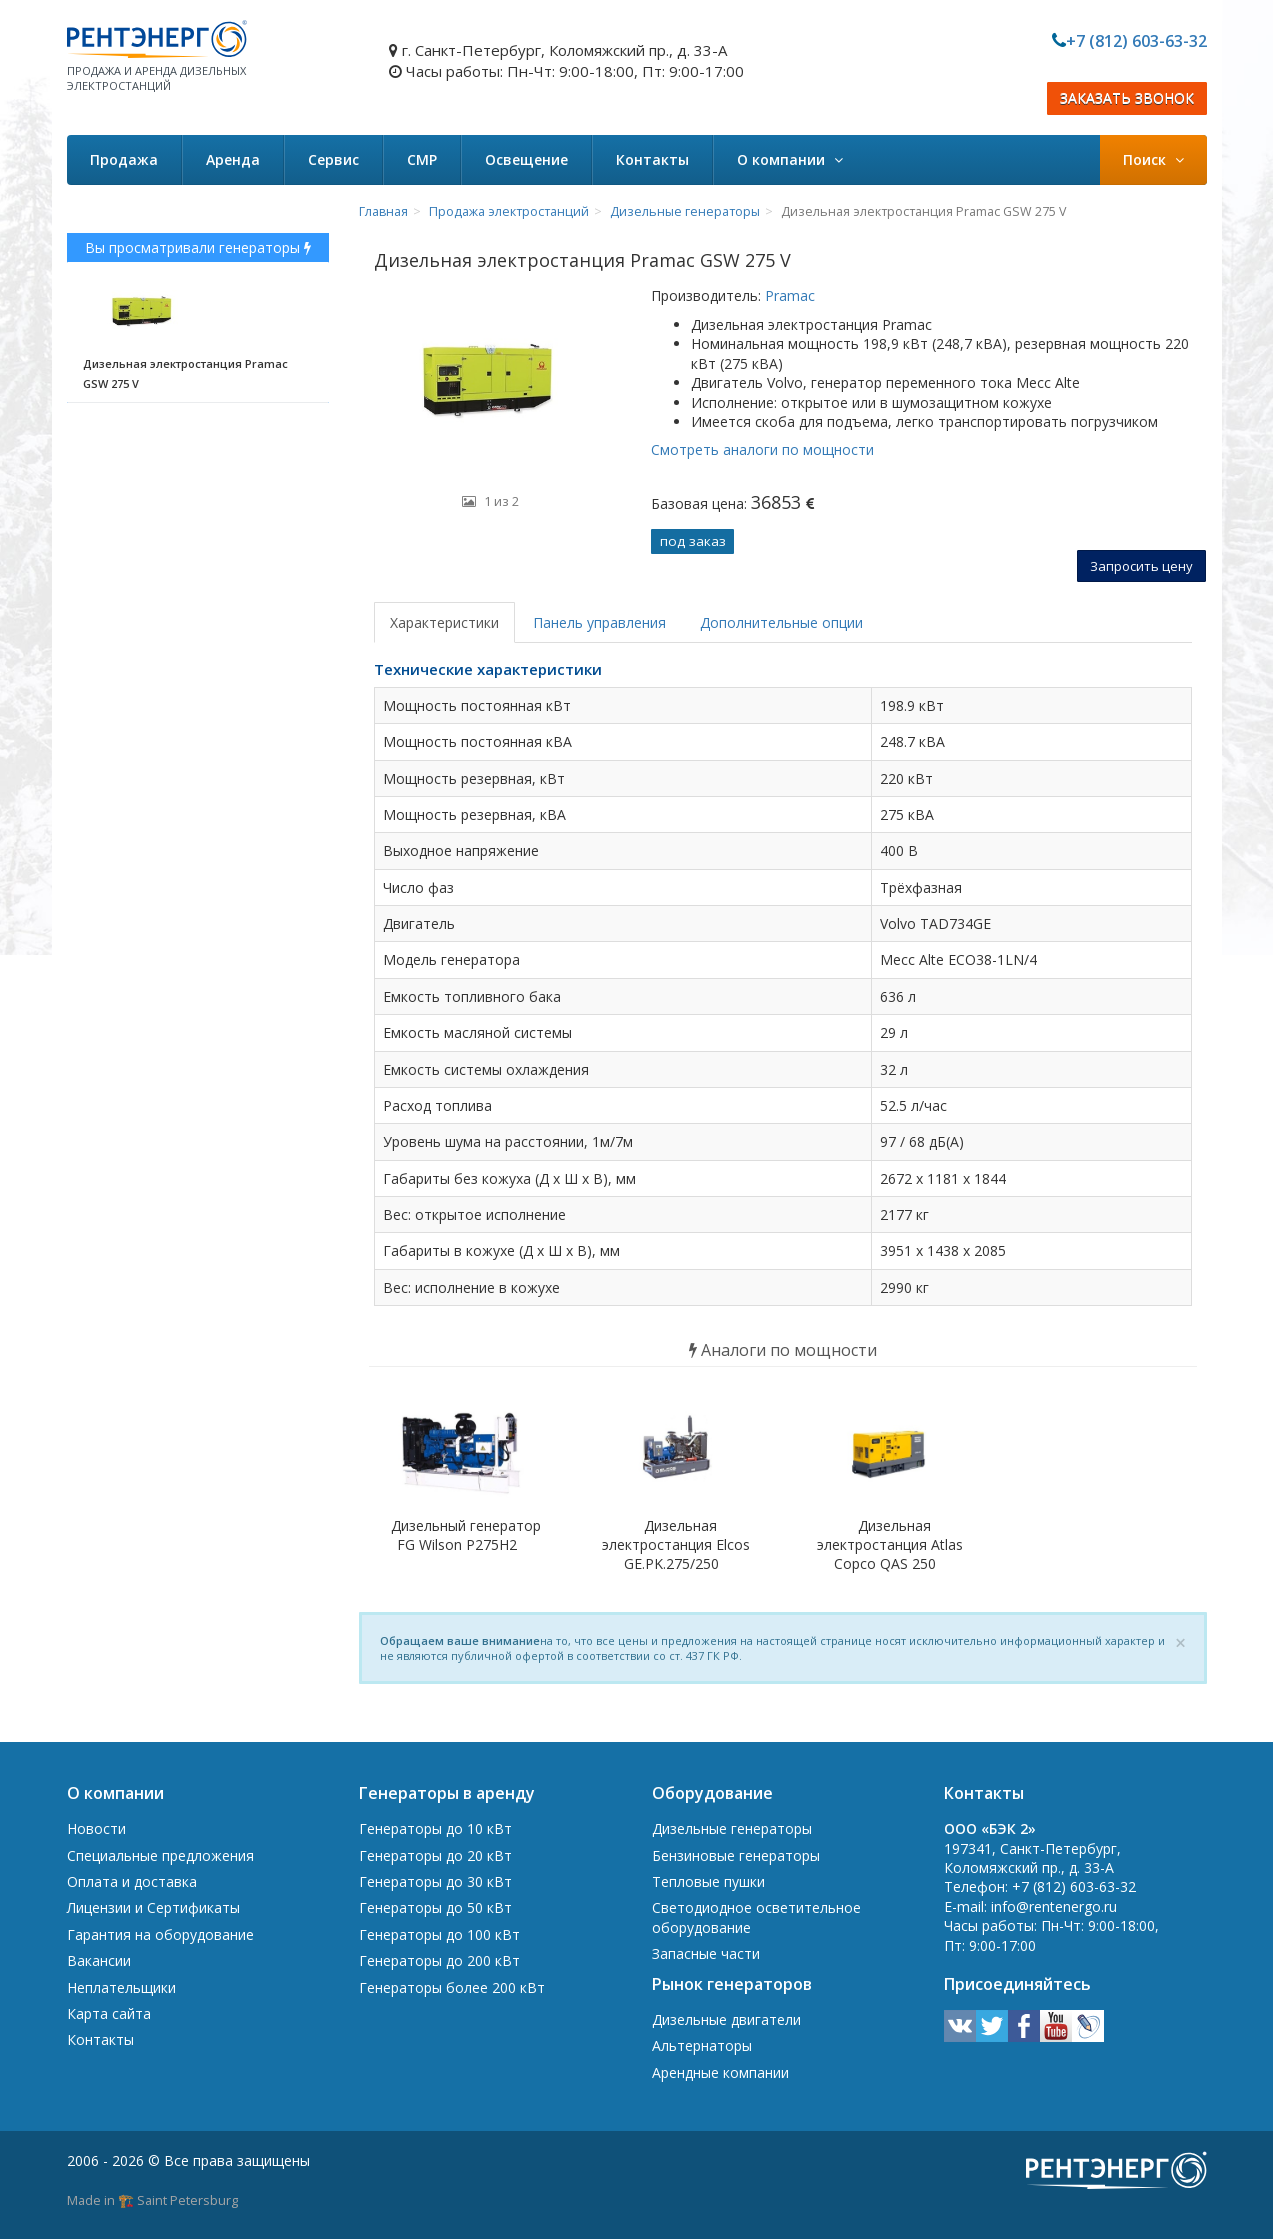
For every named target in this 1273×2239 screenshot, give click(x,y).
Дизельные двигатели (726, 2019)
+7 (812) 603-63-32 (1136, 41)
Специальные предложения (160, 1855)
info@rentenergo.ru (1054, 1906)
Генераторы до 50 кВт (435, 1907)
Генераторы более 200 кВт (452, 1987)
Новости (96, 1828)
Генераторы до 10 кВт (435, 1828)
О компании (790, 159)
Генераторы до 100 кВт (439, 1934)
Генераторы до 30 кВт (435, 1881)
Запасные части (706, 1953)
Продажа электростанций (509, 211)
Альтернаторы (702, 2045)
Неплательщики (121, 1987)
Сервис (333, 159)
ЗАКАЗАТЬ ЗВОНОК (1127, 98)
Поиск (1153, 159)
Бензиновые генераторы (736, 1855)
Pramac (788, 295)
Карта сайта (109, 2013)
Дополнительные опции (781, 622)
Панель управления (599, 622)
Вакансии (99, 1960)
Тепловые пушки (708, 1881)
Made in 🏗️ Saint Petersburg (152, 2200)
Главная (383, 211)
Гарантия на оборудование (160, 1934)
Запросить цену (1141, 566)
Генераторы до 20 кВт (435, 1855)
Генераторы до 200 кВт (439, 1960)
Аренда (233, 159)
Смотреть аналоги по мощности (762, 449)
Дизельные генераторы (685, 211)
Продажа (124, 159)
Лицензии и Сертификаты (153, 1907)
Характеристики (444, 622)
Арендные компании (720, 2072)
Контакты (652, 159)
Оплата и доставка (132, 1881)
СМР (422, 159)
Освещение (526, 159)
